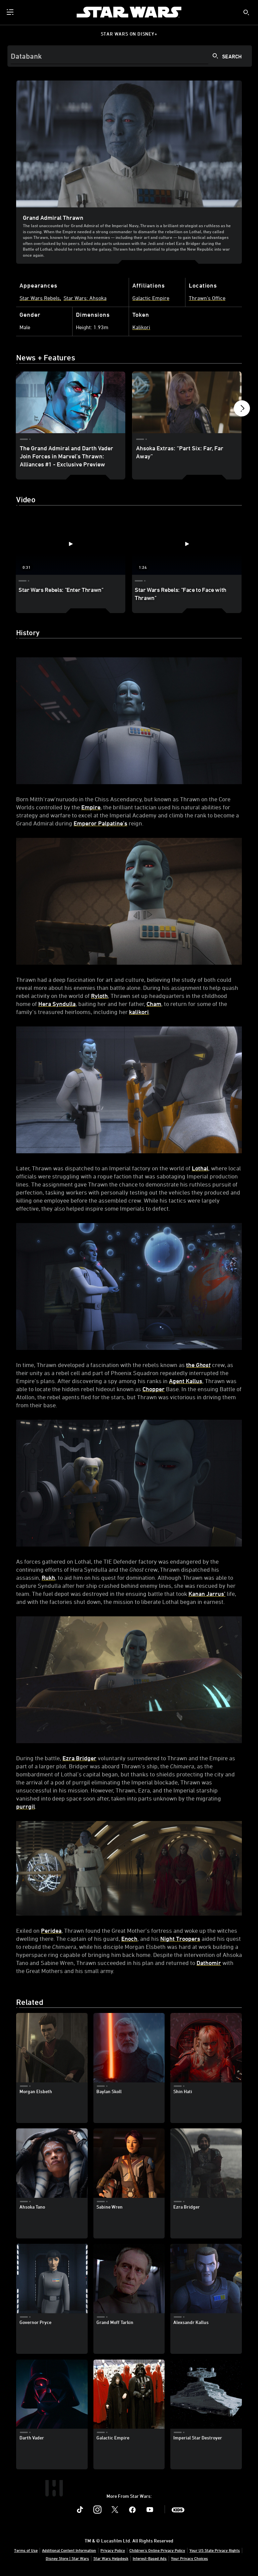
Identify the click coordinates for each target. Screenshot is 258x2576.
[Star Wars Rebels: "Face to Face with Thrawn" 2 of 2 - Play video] (187, 544)
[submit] (246, 12)
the (198, 1364)
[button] (241, 410)
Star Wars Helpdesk (110, 2558)
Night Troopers (180, 1938)
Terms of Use (26, 2550)
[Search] (129, 56)
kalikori (139, 1011)
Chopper (153, 1388)
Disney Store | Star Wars (67, 2558)
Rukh (48, 1577)
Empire (90, 807)
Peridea (51, 1930)
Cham (153, 1003)
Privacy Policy (112, 2550)
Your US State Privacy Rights (214, 2550)
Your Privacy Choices (189, 2558)
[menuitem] (11, 12)
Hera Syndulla (57, 1003)
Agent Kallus (185, 1380)
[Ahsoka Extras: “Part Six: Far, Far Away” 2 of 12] (187, 402)
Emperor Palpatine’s (100, 823)
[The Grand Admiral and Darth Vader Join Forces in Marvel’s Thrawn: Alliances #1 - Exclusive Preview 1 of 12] (70, 402)
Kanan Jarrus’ (206, 1593)
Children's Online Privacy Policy (157, 2550)
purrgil (25, 1806)
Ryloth (99, 995)
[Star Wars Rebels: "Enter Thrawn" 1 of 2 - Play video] (70, 544)
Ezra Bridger (79, 1758)
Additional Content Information (69, 2550)
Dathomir (209, 1962)
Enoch (129, 1938)
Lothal (200, 1168)
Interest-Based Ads (150, 2558)
